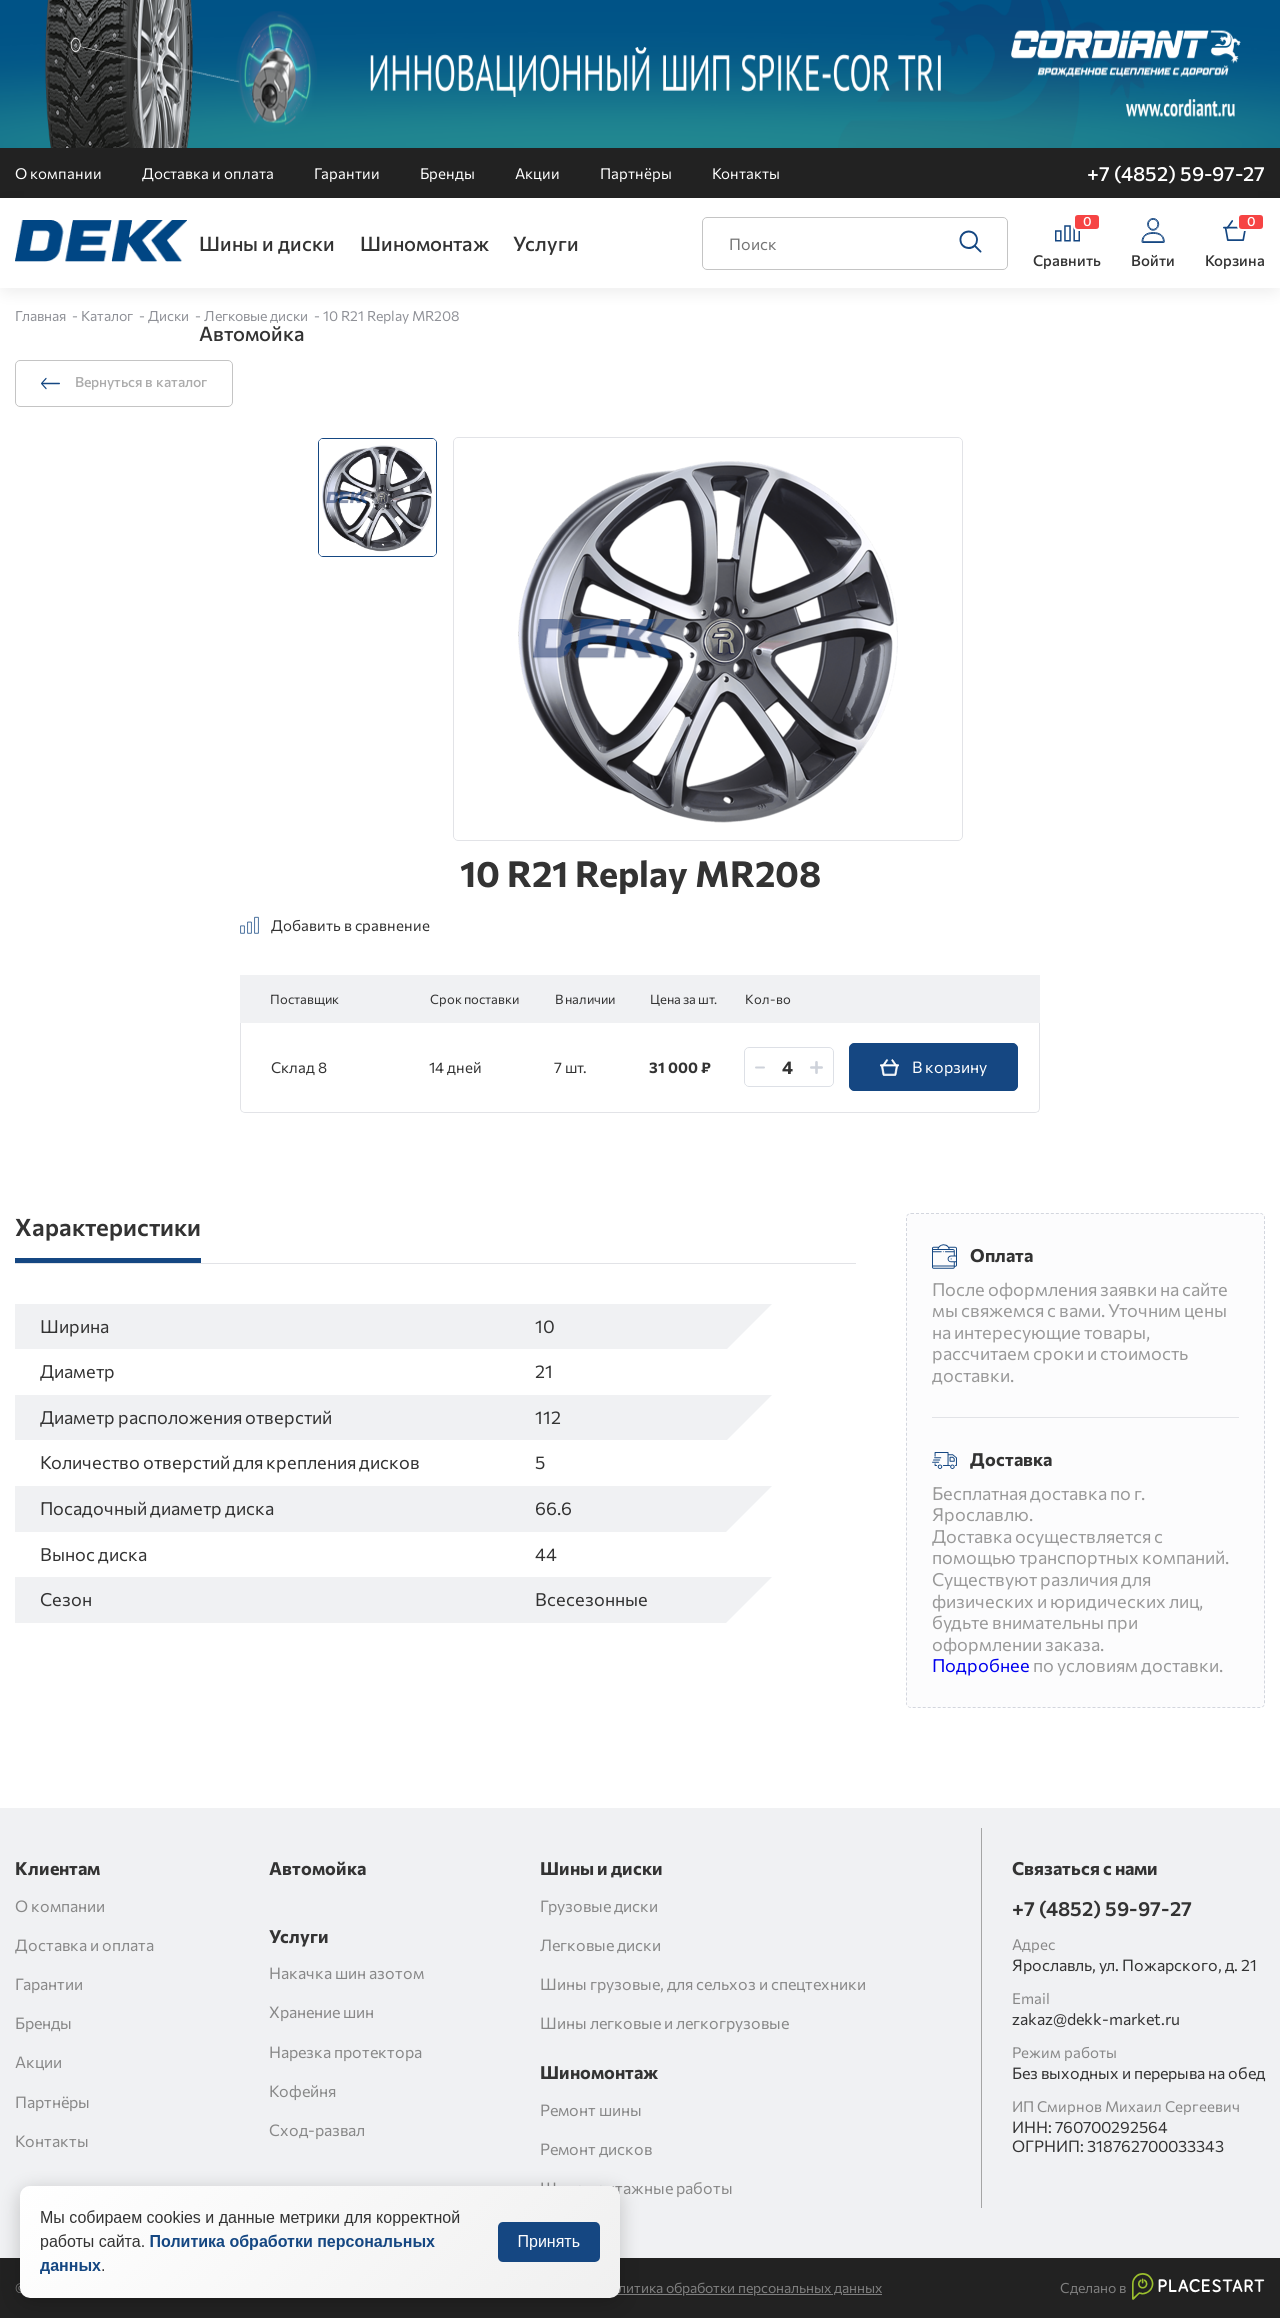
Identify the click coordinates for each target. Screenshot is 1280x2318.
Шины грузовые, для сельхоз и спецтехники (703, 1983)
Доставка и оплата (208, 173)
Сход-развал (317, 2129)
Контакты (746, 173)
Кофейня (302, 2090)
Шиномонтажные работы (636, 2187)
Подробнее (981, 1665)
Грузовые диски (599, 1905)
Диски (170, 315)
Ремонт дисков (596, 2148)
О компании (58, 173)
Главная (42, 315)
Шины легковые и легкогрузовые (664, 2022)
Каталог (108, 315)
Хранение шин (321, 2011)
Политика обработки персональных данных (741, 2288)
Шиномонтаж (424, 243)
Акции (537, 173)
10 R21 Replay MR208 (391, 315)
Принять (549, 2261)
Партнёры (636, 173)
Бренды (447, 173)
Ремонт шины (591, 2109)
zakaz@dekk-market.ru (1096, 2018)
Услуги (546, 243)
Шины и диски (267, 243)
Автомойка (252, 333)
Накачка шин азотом (346, 1972)
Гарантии (347, 173)
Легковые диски (257, 315)
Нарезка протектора (345, 2051)
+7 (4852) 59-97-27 (1176, 173)
